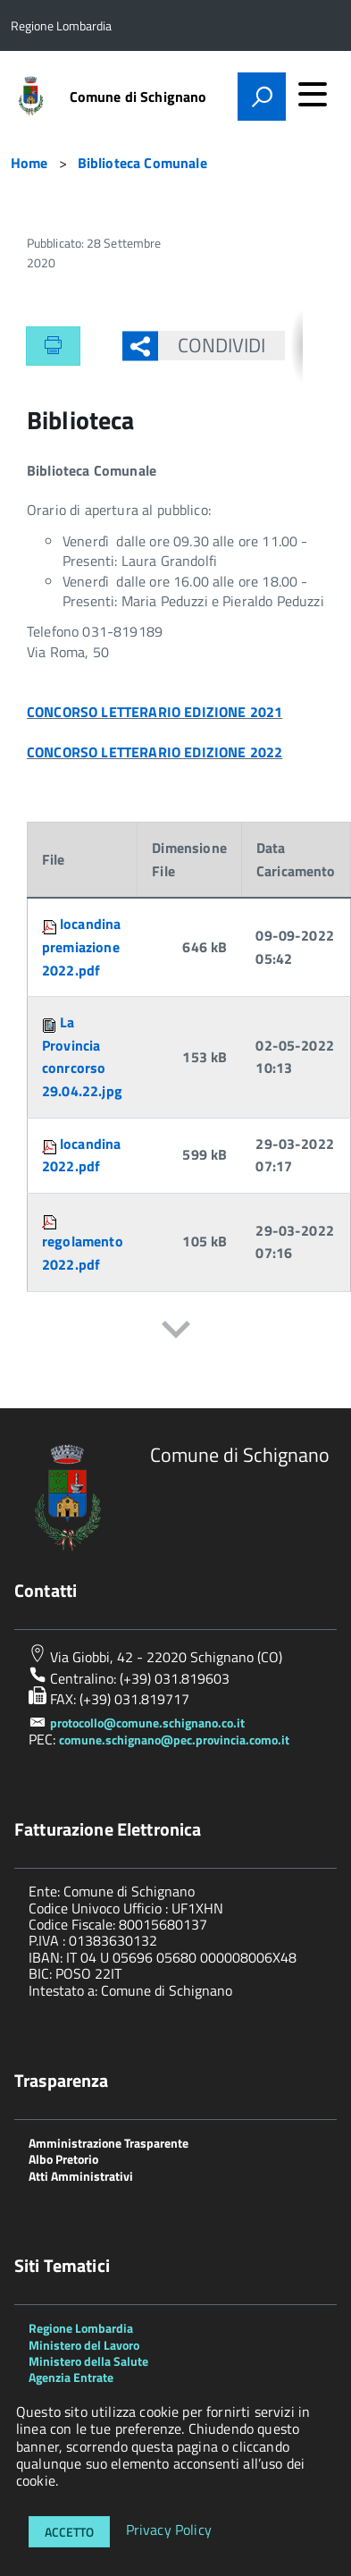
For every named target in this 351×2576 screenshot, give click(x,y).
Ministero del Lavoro (84, 2344)
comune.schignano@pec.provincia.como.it (174, 1739)
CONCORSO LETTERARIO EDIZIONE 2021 (154, 711)
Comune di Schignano (138, 96)
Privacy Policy (169, 2530)
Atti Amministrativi (81, 2175)
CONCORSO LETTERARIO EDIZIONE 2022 (154, 752)
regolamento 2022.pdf (82, 1252)
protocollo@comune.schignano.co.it (147, 1722)
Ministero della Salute (88, 2361)
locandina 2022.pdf (81, 1155)
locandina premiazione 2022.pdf (81, 946)
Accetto (69, 2531)
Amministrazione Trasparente (108, 2142)
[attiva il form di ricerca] (262, 96)
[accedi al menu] (312, 94)
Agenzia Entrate (71, 2377)
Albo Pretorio (63, 2158)
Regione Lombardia (81, 2327)
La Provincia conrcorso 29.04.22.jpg (82, 1056)
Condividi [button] (212, 345)
